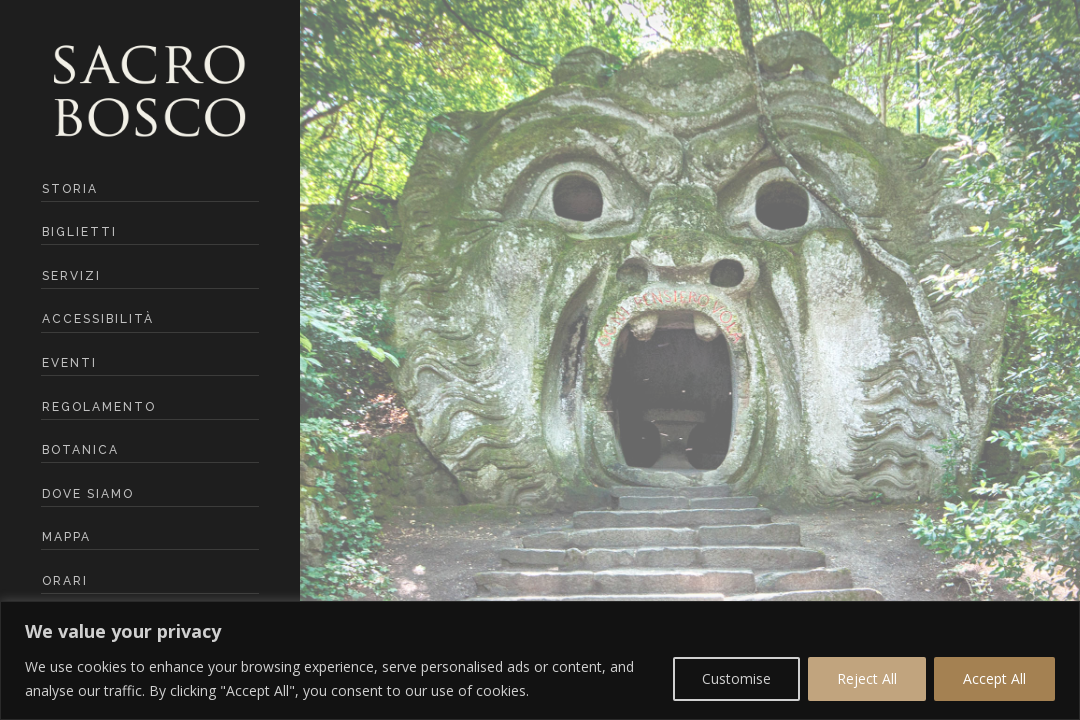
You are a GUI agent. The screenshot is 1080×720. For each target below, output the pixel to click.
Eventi (69, 363)
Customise (736, 678)
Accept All (994, 678)
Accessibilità (98, 319)
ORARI (65, 581)
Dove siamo (88, 494)
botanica (80, 450)
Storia (70, 189)
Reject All (867, 678)
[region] (540, 660)
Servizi (71, 276)
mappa (66, 537)
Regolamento (99, 407)
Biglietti (79, 232)
